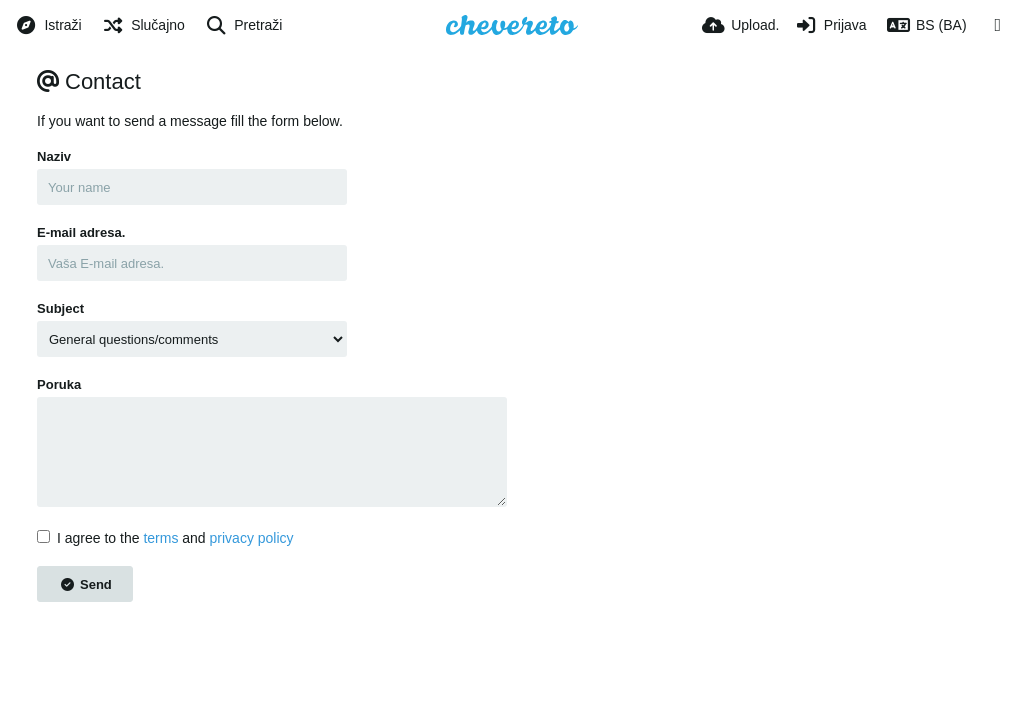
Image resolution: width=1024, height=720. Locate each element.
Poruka (59, 384)
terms (160, 538)
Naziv (54, 156)
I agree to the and (165, 538)
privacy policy (252, 538)
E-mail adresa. (81, 232)
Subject (60, 308)
